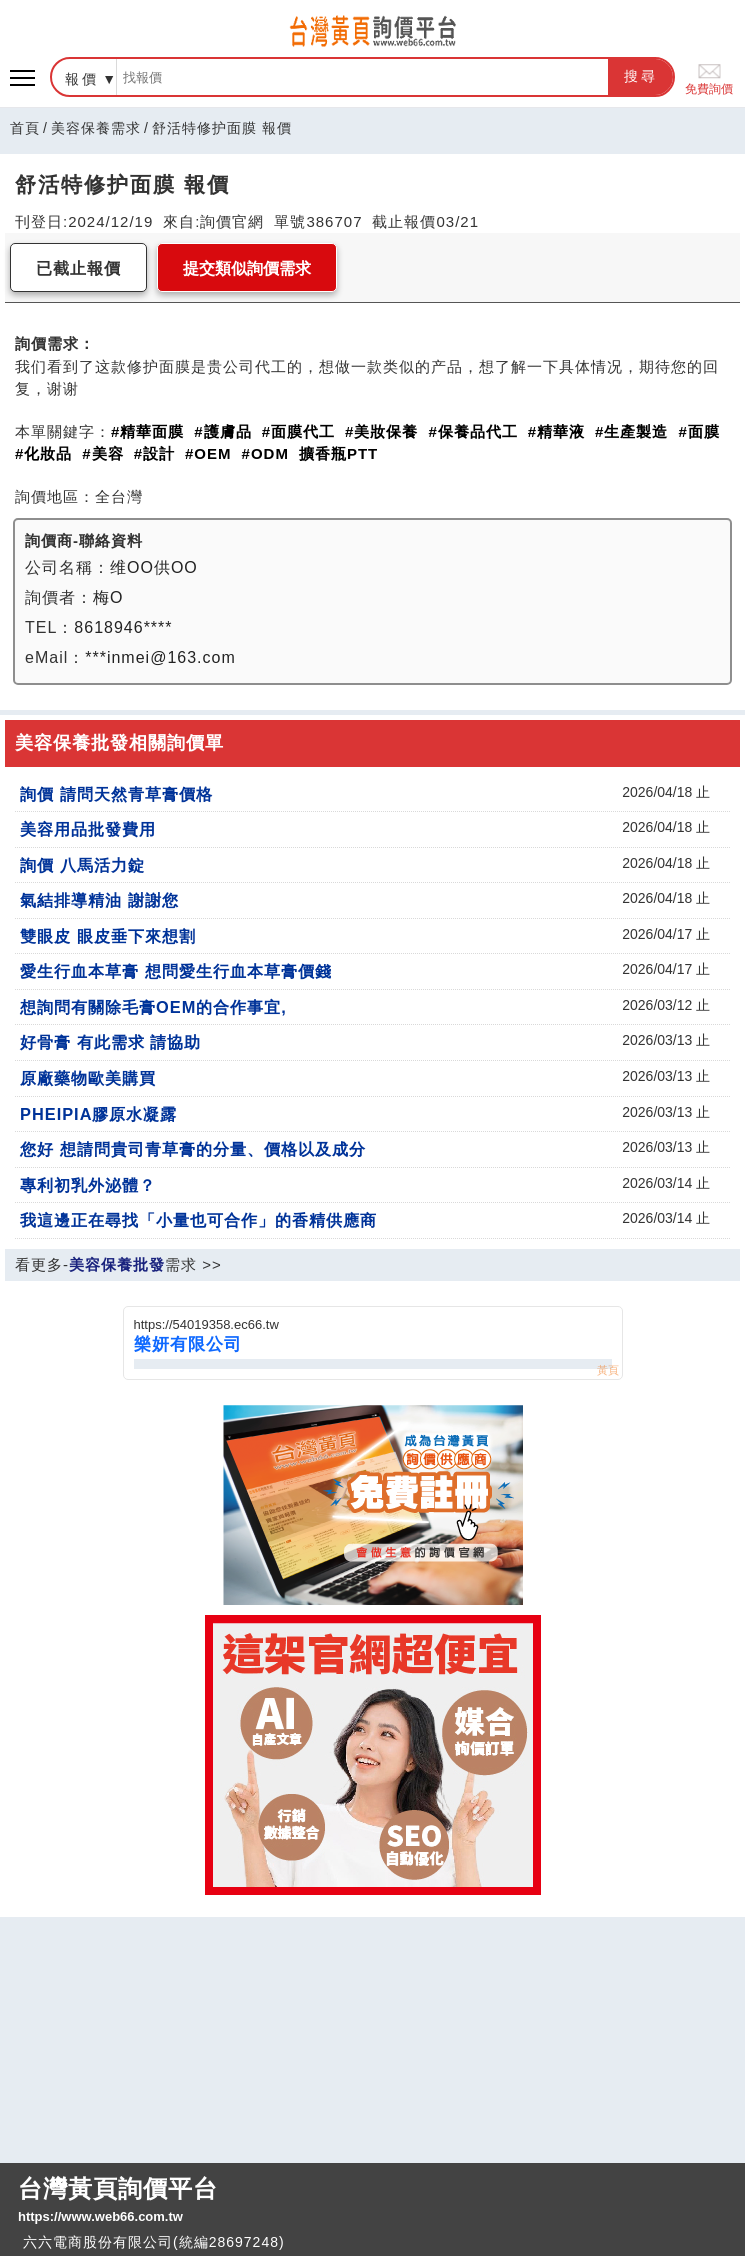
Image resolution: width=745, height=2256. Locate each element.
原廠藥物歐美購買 (88, 1078)
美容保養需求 (96, 128)
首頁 (25, 128)
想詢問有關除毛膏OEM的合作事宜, (153, 1007)
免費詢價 (709, 77)
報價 (82, 79)
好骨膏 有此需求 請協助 (110, 1042)
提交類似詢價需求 (247, 268)
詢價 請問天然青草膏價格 (116, 794)
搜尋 (641, 76)
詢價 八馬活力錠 (82, 865)
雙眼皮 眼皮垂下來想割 (108, 936)
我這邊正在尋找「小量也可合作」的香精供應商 (198, 1220)
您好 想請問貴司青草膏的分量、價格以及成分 (193, 1149)
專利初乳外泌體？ (88, 1185)
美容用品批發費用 (88, 829)
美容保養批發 (117, 1264)
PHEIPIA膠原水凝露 (98, 1114)
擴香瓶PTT (338, 453)
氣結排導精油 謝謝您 (99, 900)
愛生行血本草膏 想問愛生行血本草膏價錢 (176, 971)
